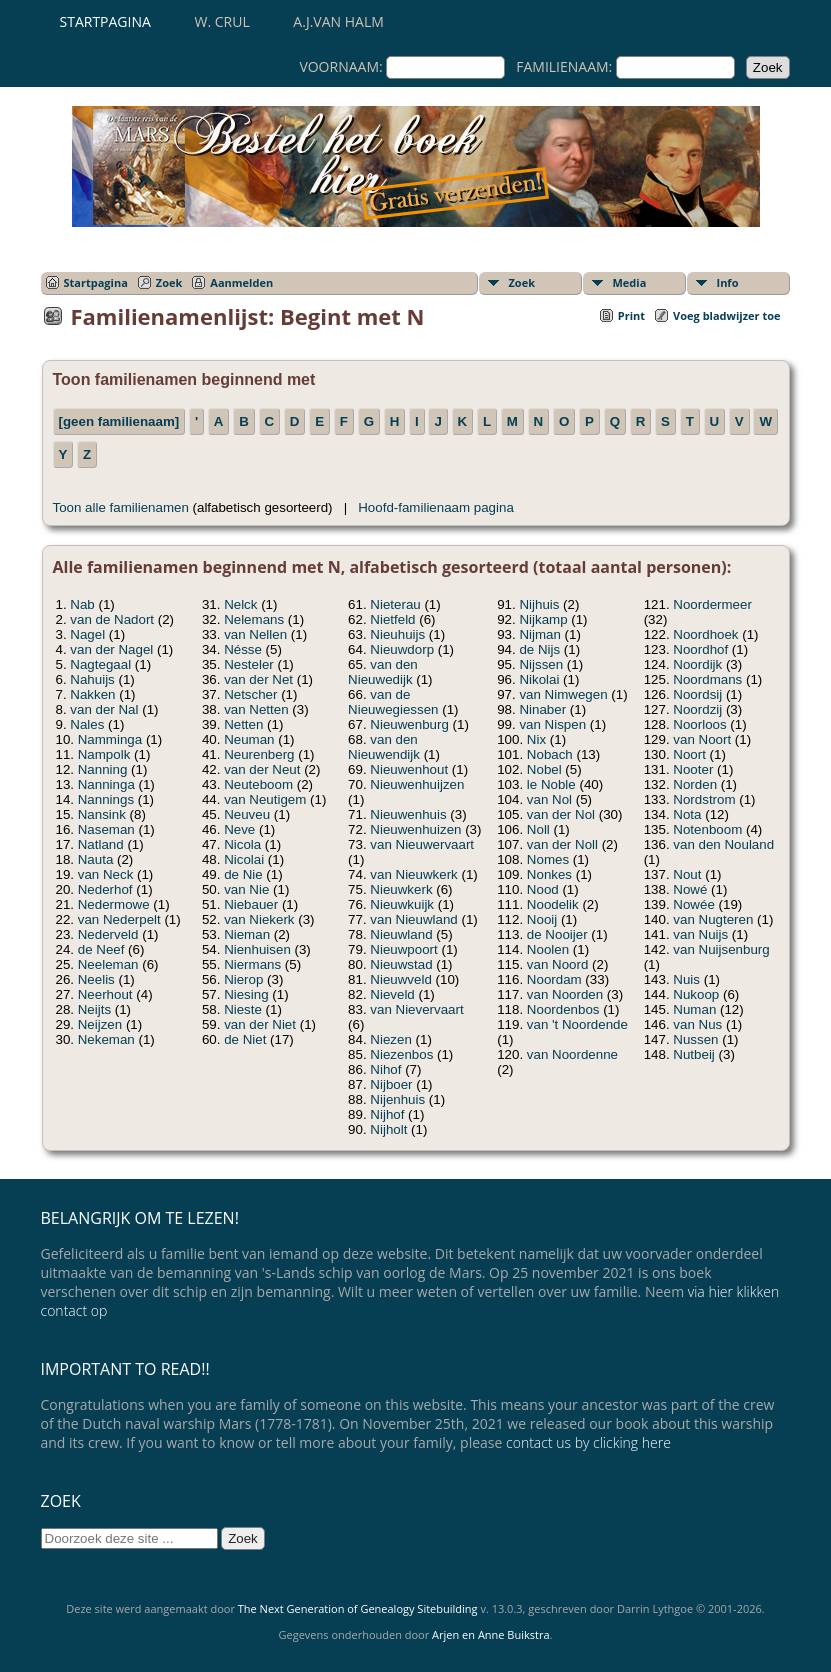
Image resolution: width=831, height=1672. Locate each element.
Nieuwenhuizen (415, 829)
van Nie (246, 889)
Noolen (548, 949)
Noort (689, 754)
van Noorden (565, 994)
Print (631, 315)
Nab (82, 604)
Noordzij (697, 709)
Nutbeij (694, 1054)
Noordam (554, 979)
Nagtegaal (100, 664)
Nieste (243, 1009)
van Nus (697, 1024)
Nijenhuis (397, 1099)
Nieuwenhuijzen (417, 784)
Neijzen (100, 1024)
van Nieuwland (413, 919)
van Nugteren (713, 919)
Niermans (252, 964)
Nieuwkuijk (402, 904)
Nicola (242, 844)
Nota (687, 814)
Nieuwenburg (409, 724)
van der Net (258, 679)
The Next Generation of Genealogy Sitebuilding (358, 1608)
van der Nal (104, 709)
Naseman (106, 829)
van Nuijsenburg (721, 949)
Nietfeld (392, 619)
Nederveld (108, 934)
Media (630, 282)
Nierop (243, 979)
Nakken (92, 694)
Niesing (246, 994)
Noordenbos (563, 1009)
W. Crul (222, 21)
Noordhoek (705, 634)
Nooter (693, 769)
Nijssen (541, 664)
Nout (687, 874)
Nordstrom (704, 799)
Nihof (385, 1069)
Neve (239, 829)
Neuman (249, 739)
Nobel (544, 769)
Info (728, 282)
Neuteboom (258, 784)
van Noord (558, 964)
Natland (101, 844)
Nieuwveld (401, 979)
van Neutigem (265, 799)
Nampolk (104, 754)
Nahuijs (92, 679)
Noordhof (700, 649)
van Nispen (552, 724)
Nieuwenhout (409, 769)
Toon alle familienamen (121, 507)
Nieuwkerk (401, 889)
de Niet (245, 1039)
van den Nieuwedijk (383, 672)
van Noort (702, 739)
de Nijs (539, 649)
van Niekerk (259, 919)
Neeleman (108, 964)
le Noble (551, 784)
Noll (538, 829)
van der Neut (262, 769)
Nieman (247, 934)
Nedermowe (114, 904)
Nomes (548, 859)
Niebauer (251, 904)
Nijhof (387, 1114)
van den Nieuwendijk (384, 747)
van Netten (256, 709)
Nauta (96, 859)
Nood (543, 889)
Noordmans (707, 679)
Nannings (106, 799)
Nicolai (244, 859)
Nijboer (391, 1084)
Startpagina (105, 21)
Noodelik (553, 904)
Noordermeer (712, 604)
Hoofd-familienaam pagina (436, 507)
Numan (694, 1009)
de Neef (101, 949)
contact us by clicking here (588, 1442)
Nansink (102, 814)
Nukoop (696, 994)
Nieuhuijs (397, 634)
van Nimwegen (563, 694)
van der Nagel (111, 649)
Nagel (87, 634)
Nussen (695, 1039)
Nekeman (106, 1039)
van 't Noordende (577, 1024)
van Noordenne (572, 1054)
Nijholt (388, 1129)
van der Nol (561, 814)
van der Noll (562, 844)
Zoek (169, 282)
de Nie (243, 874)
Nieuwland (401, 934)
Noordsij (697, 694)
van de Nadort (112, 619)
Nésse (243, 649)
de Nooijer (557, 934)
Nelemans (254, 619)
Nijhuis (539, 604)
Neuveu (247, 814)
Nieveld (392, 994)
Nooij (542, 919)
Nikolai (539, 679)
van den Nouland (723, 844)
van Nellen (255, 634)
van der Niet (260, 1024)
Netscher (250, 694)
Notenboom (707, 829)
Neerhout (105, 994)
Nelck (240, 604)
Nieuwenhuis (408, 814)
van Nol (549, 799)
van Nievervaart (416, 1009)
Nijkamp (543, 619)
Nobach (550, 754)
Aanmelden (241, 282)
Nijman (539, 634)
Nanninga (106, 784)
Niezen (391, 1039)
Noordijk (697, 664)
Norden (695, 784)
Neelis (96, 979)
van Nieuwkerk (413, 874)
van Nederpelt (119, 919)
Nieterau (395, 604)
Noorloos (699, 724)
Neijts (94, 1009)
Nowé (690, 889)
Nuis (686, 979)
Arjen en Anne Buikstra (490, 1634)
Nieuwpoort (403, 949)
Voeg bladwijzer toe (726, 315)
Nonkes (549, 874)
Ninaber (542, 709)
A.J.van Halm (338, 21)
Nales (87, 724)
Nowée (694, 904)
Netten (243, 724)
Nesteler (249, 664)
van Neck (106, 874)
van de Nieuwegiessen (393, 702)
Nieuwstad (401, 964)
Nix (536, 739)
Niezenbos (401, 1054)
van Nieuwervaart (422, 844)
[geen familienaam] (119, 421)
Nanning (103, 769)
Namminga (110, 739)
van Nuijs (700, 934)
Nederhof (105, 889)
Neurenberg (259, 754)
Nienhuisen (257, 949)
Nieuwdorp (402, 649)
